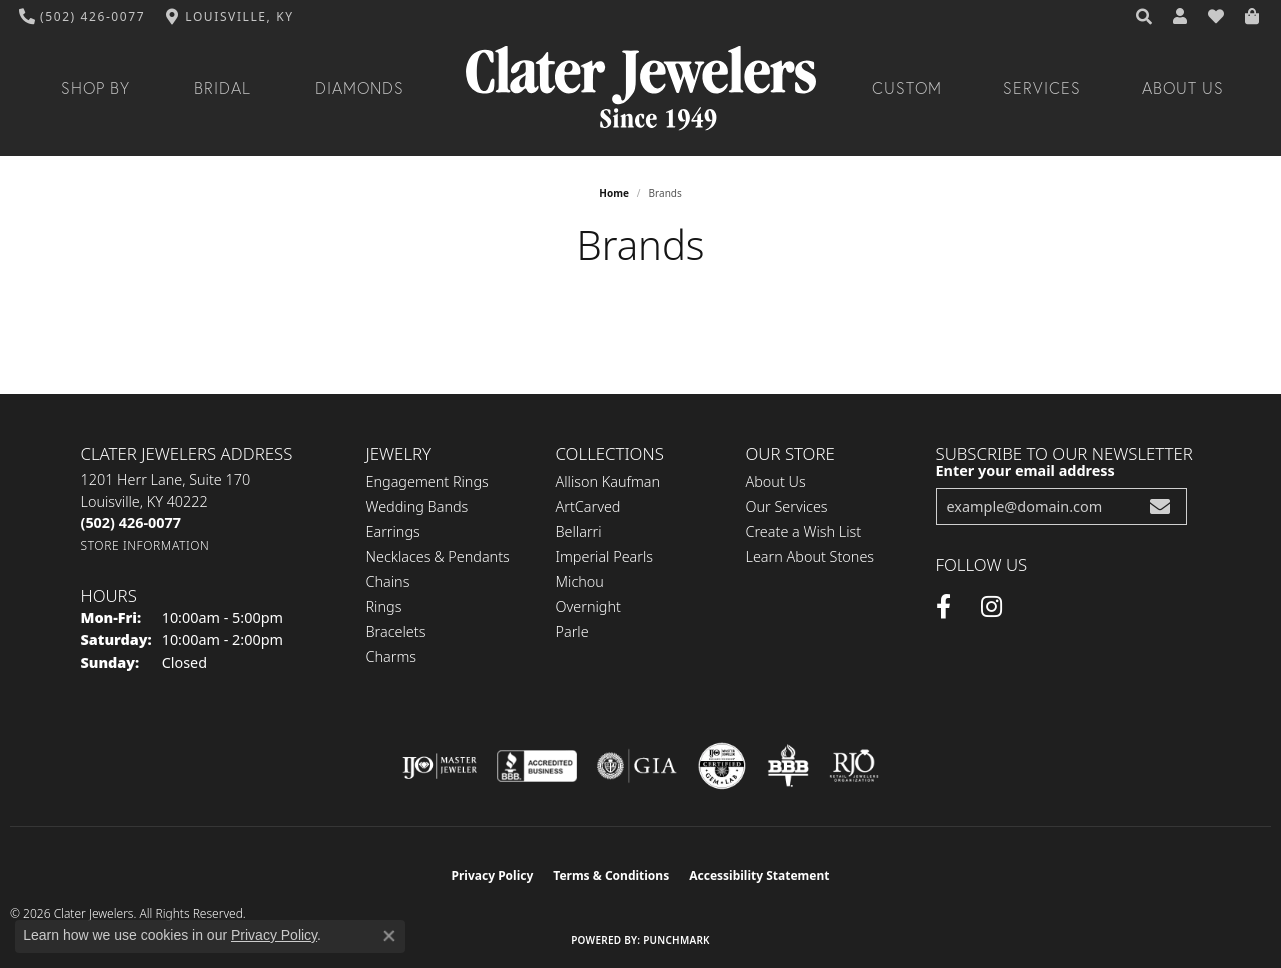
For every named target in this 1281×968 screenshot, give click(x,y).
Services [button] (1042, 88)
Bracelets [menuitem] (396, 631)
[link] (82, 17)
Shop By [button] (95, 88)
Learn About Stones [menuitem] (810, 556)
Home (614, 193)
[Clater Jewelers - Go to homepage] (641, 88)
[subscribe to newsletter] (1160, 506)
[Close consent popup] (389, 936)
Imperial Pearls (605, 556)
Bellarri (579, 531)
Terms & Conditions (611, 875)
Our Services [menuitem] (787, 506)
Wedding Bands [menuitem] (417, 506)
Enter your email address (1025, 470)
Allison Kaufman (608, 481)
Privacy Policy (493, 875)
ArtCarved (588, 506)
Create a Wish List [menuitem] (804, 531)
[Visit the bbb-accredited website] (537, 766)
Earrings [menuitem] (393, 531)
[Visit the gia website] (637, 766)
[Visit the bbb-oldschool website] (788, 766)
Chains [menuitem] (388, 581)
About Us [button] (1183, 88)
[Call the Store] (131, 522)
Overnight (588, 606)
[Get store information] (145, 545)
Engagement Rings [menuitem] (427, 481)
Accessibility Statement (759, 875)
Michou (580, 581)
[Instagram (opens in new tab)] (991, 607)
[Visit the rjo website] (854, 766)
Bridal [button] (222, 88)
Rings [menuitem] (384, 606)
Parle (572, 631)
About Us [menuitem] (776, 481)
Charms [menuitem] (391, 656)
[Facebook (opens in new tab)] (943, 607)
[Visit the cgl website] (722, 766)
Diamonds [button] (359, 88)
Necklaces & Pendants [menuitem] (438, 556)
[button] (1145, 17)
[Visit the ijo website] (439, 766)
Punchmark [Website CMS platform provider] (676, 940)
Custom (907, 88)
